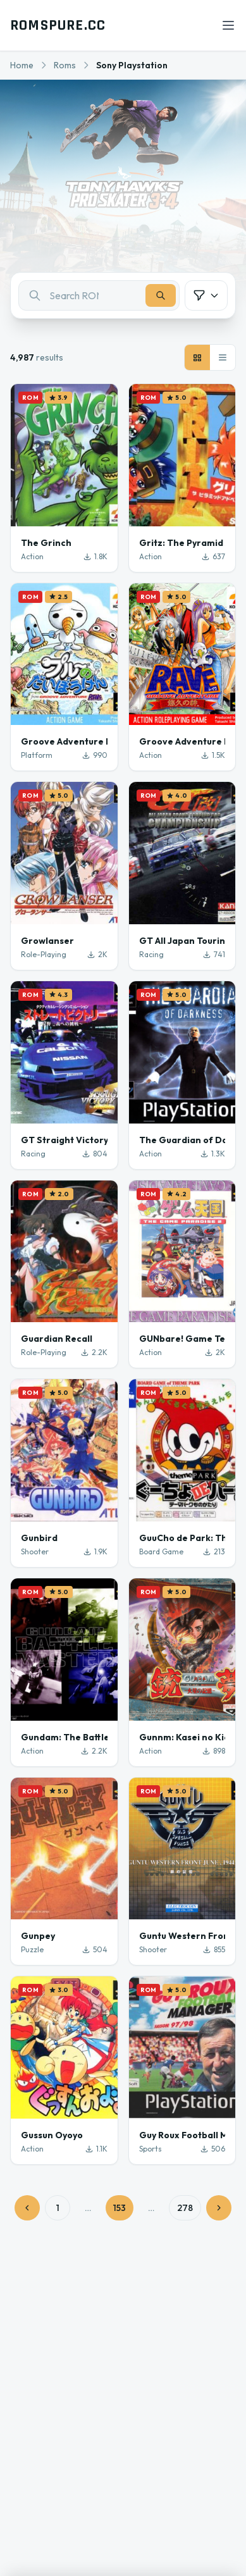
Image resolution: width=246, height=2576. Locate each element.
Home (22, 65)
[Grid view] (197, 357)
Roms (65, 65)
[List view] (222, 357)
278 (185, 2208)
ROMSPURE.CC (58, 25)
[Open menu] (228, 25)
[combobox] (99, 295)
